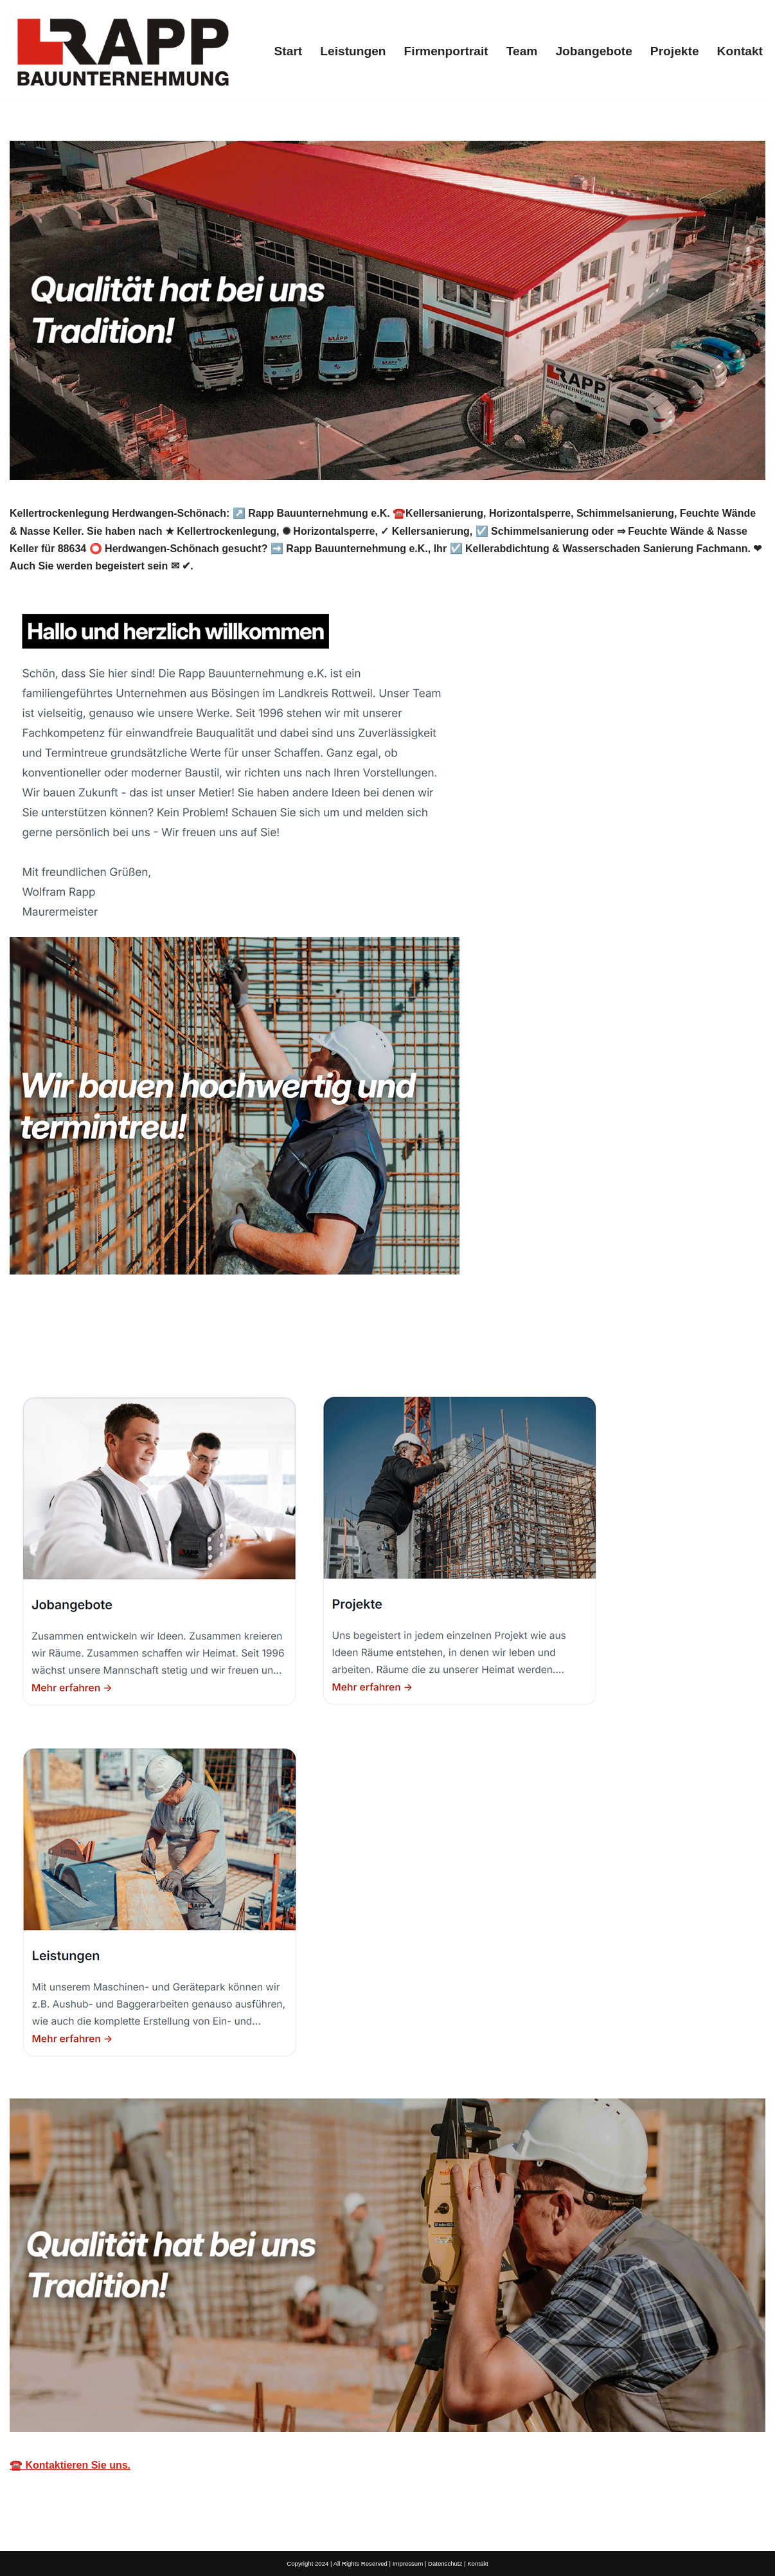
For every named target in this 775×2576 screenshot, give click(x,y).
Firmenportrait (446, 51)
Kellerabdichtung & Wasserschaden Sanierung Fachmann (164, 1346)
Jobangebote (593, 51)
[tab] (164, 1347)
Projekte (674, 51)
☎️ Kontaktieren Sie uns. (70, 2465)
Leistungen (353, 51)
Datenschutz (445, 2563)
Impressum (408, 2563)
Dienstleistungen (384, 1346)
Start (288, 51)
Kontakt (740, 51)
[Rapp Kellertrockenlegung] (122, 51)
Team (522, 51)
